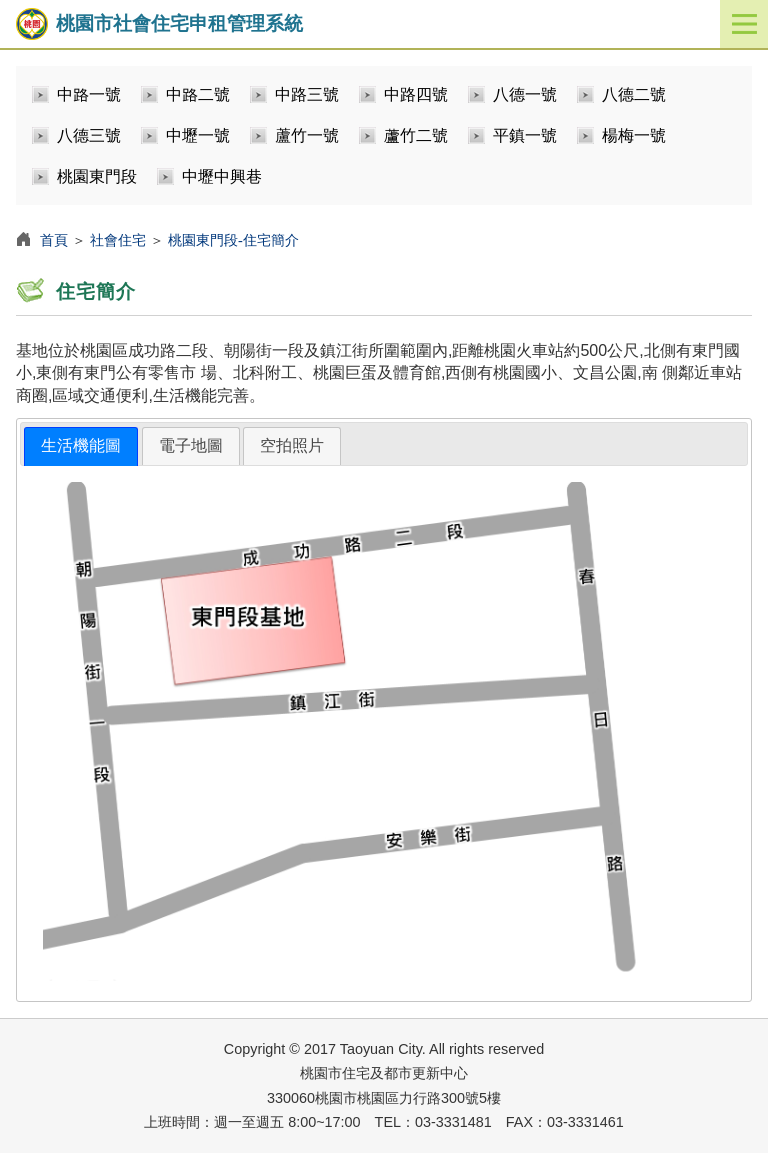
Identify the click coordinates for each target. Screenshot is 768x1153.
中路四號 (416, 94)
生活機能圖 (81, 445)
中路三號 (307, 94)
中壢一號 (198, 135)
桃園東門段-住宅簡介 (233, 240)
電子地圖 (191, 445)
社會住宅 (118, 240)
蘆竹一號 (307, 135)
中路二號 (198, 94)
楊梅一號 (634, 135)
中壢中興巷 (222, 176)
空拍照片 (292, 445)
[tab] (81, 446)
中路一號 (89, 94)
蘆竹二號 (416, 135)
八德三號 (89, 135)
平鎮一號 (525, 135)
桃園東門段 (97, 176)
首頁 (54, 240)
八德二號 (634, 94)
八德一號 (525, 94)
